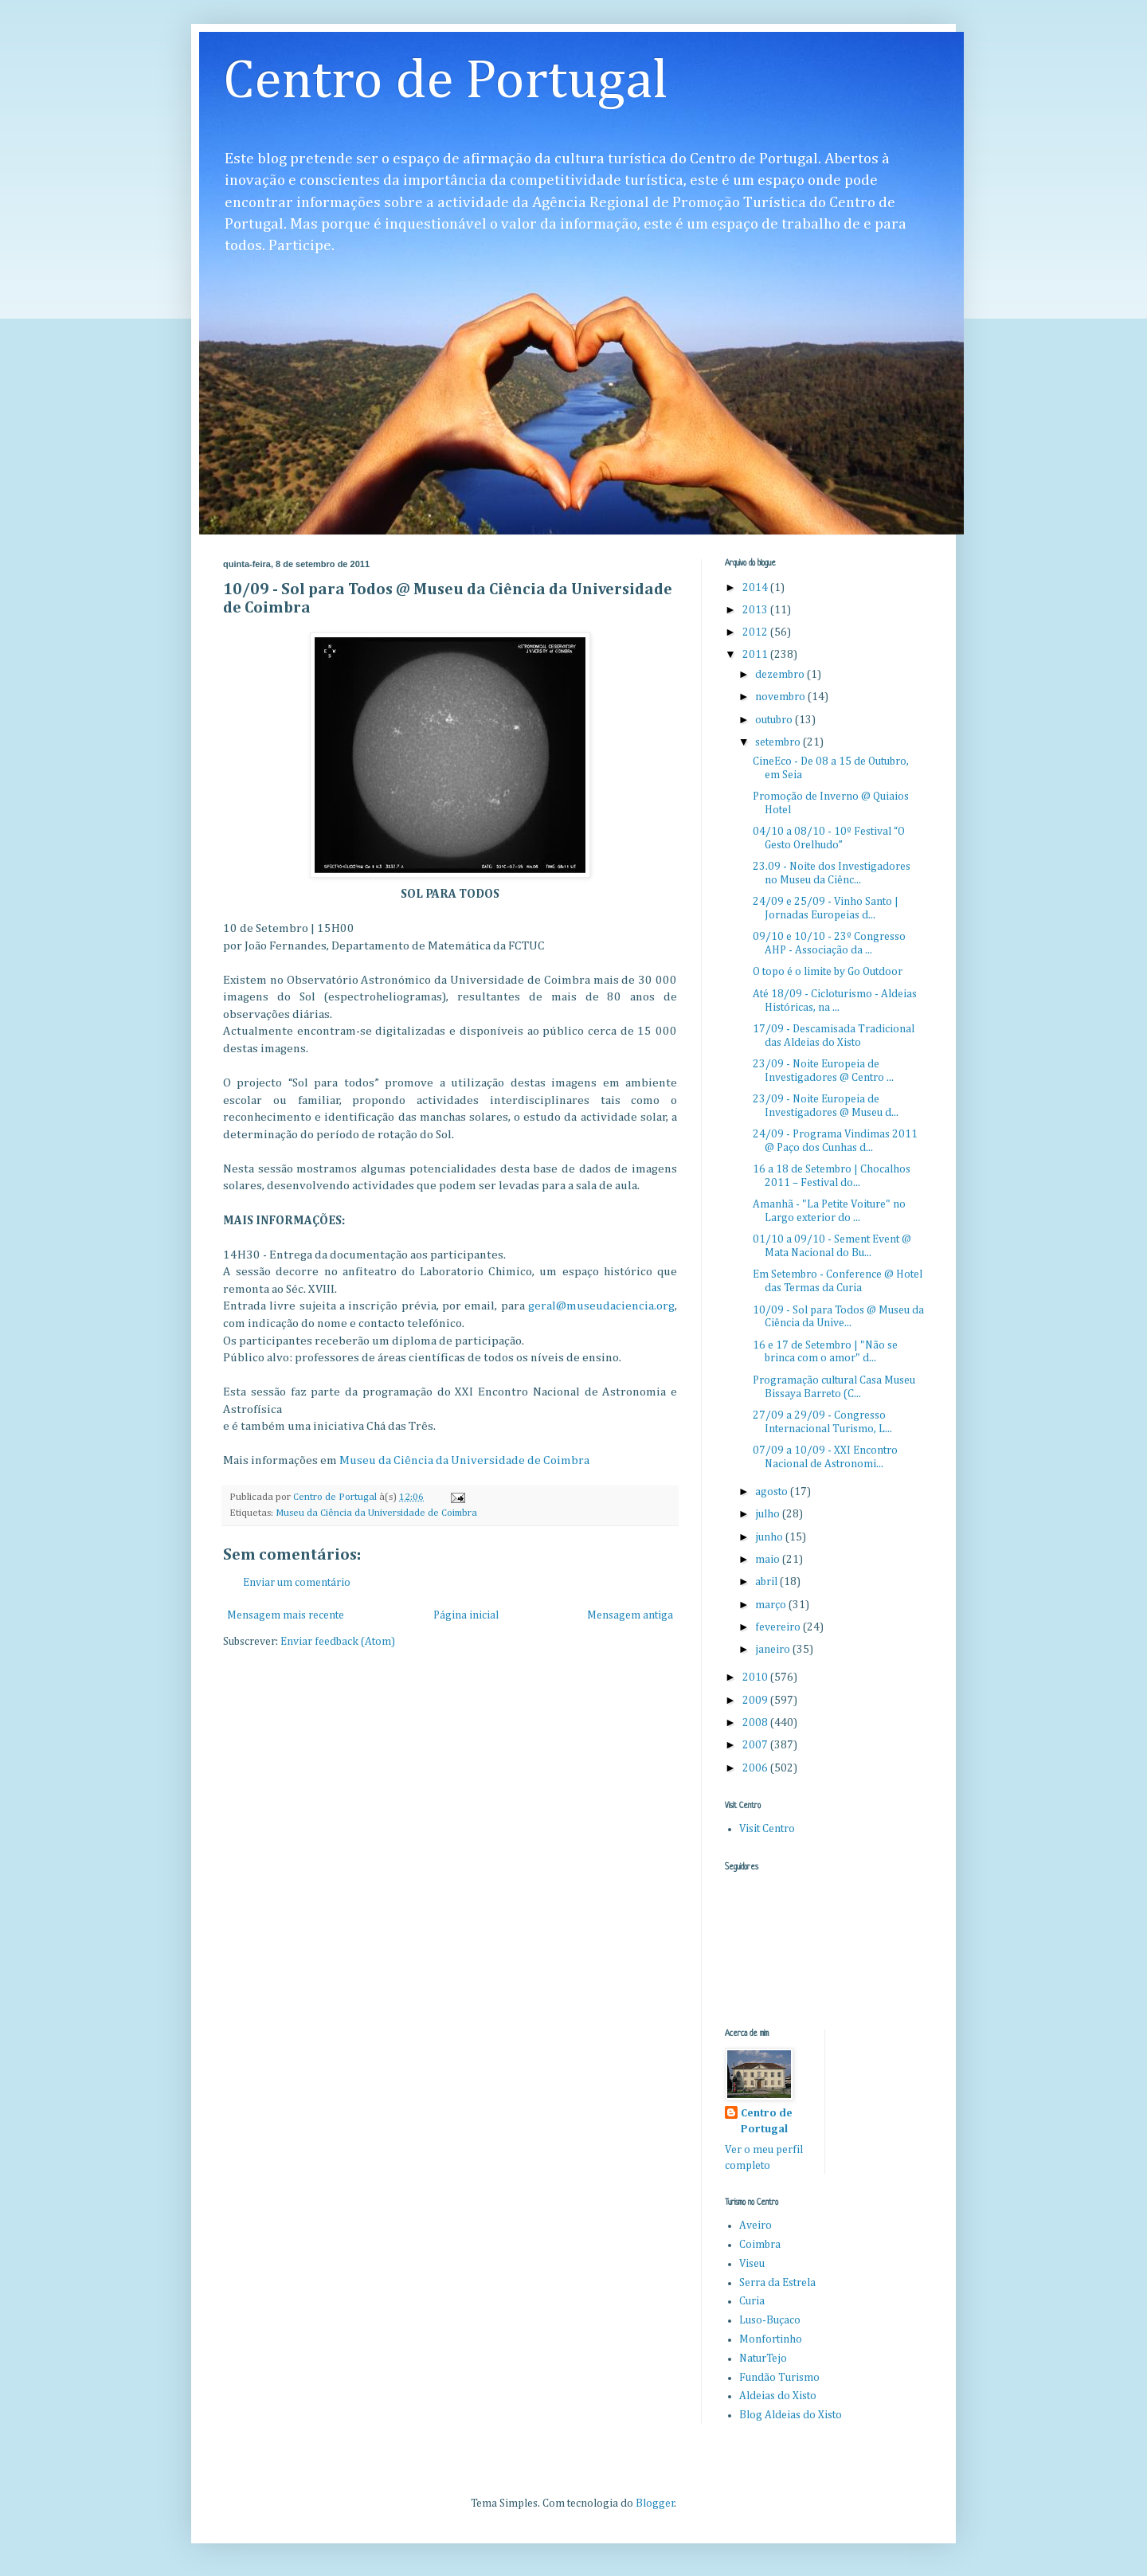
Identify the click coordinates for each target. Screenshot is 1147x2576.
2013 (756, 610)
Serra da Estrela (777, 2282)
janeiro (774, 1649)
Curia (752, 2301)
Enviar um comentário (296, 1582)
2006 (756, 1768)
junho (770, 1537)
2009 (756, 1700)
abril (767, 1581)
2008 (756, 1722)
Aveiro (755, 2225)
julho (768, 1514)
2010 (756, 1677)
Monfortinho (770, 2339)
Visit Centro (767, 1828)
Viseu (752, 2263)
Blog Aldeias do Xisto (790, 2415)
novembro (781, 697)
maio (768, 1559)
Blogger (655, 2503)
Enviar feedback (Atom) (337, 1641)
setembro (779, 742)
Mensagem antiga (630, 1615)
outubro (775, 720)
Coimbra (760, 2244)
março (772, 1605)
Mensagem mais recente (285, 1615)
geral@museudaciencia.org (601, 1306)
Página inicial (466, 1615)
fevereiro (779, 1627)
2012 (756, 632)
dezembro (781, 674)
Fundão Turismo (779, 2377)
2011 (756, 654)
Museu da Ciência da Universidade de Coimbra (464, 1460)
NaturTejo (763, 2358)
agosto (772, 1491)
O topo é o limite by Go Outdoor (827, 971)
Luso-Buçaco (770, 2320)
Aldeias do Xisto (777, 2396)
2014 (756, 587)
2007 (756, 1745)
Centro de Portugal (445, 82)
